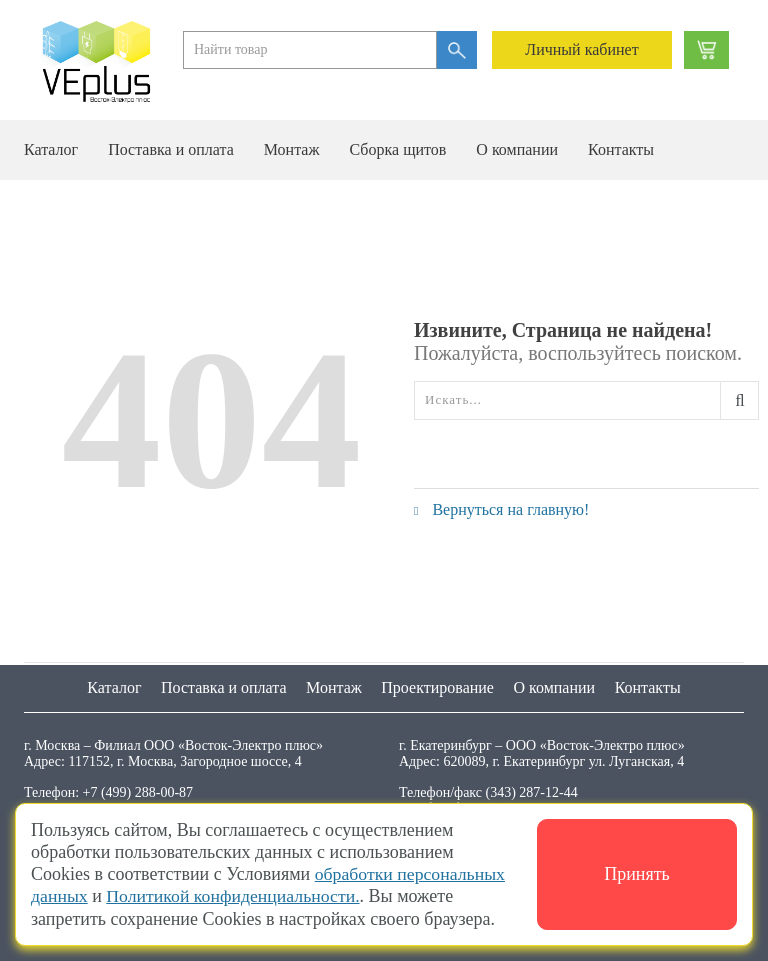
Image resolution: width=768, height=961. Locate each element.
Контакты (621, 149)
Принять (637, 875)
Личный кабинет (581, 49)
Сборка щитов (397, 149)
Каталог (51, 149)
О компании (517, 149)
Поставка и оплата (171, 149)
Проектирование (437, 687)
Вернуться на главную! (501, 509)
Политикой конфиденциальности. (235, 897)
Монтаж (292, 149)
